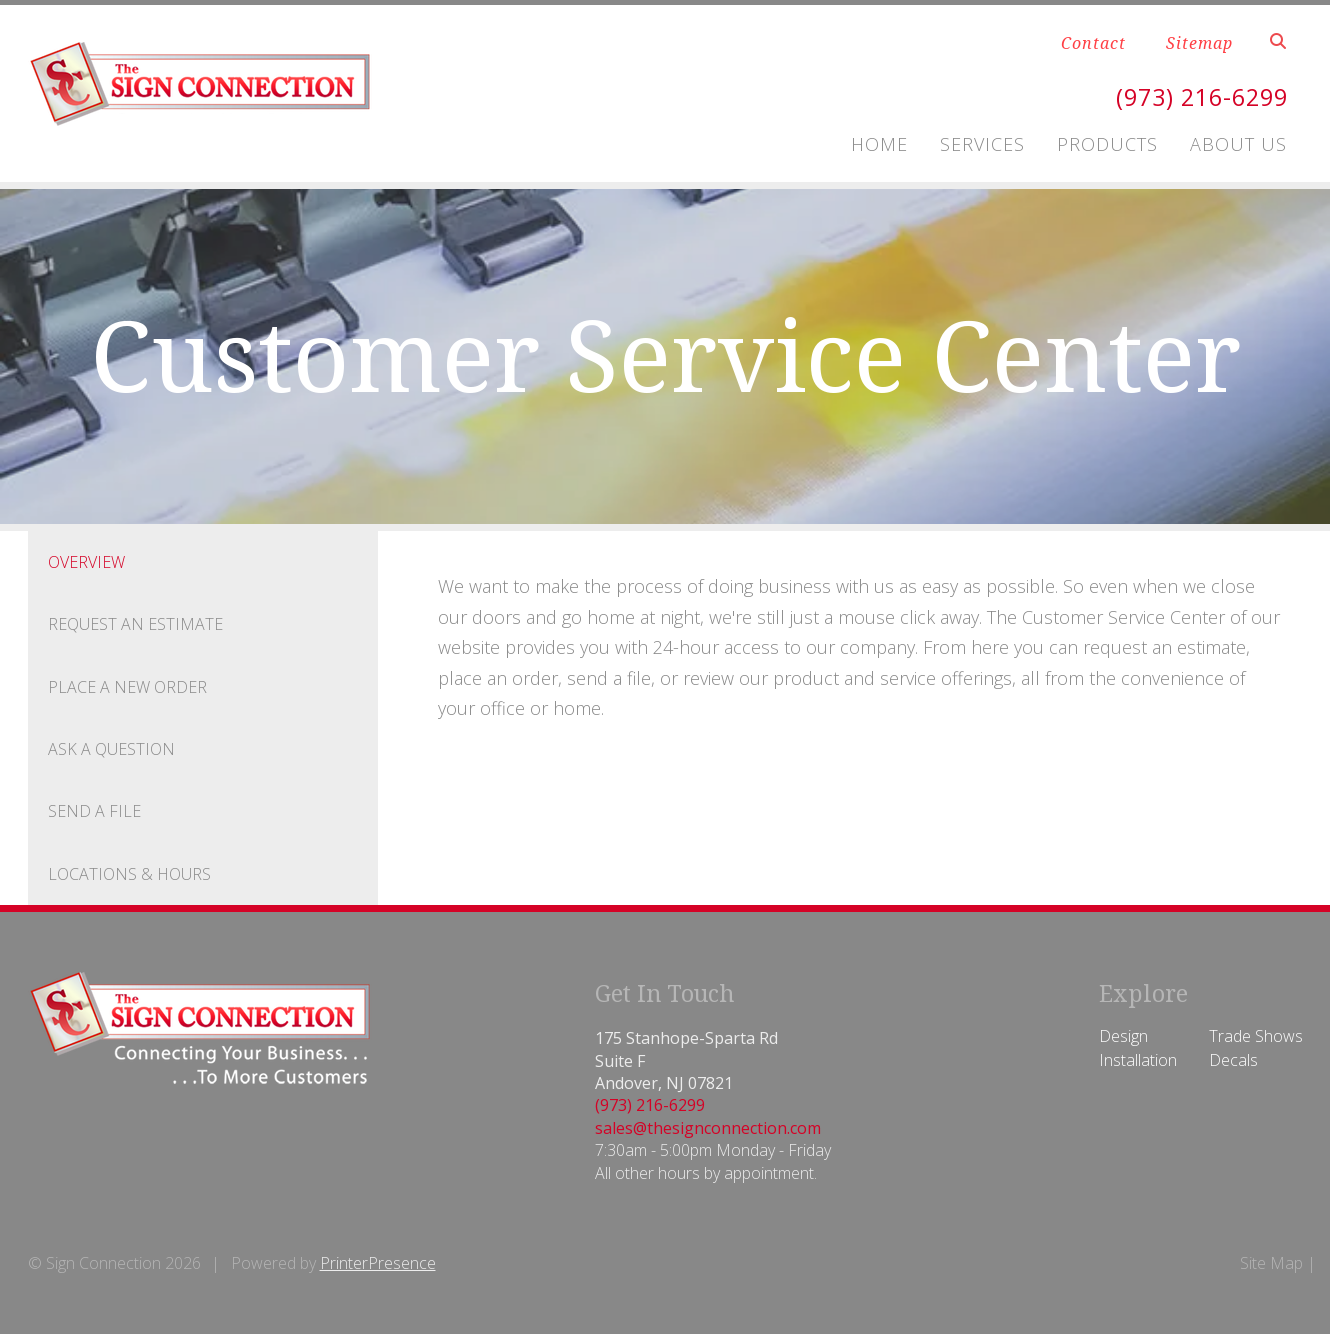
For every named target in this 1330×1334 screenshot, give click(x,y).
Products (1107, 144)
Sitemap (1199, 43)
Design (1123, 1036)
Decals (1233, 1060)
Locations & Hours (129, 874)
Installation (1138, 1060)
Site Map (1271, 1263)
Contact (1093, 43)
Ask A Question (111, 749)
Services (982, 144)
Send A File (94, 811)
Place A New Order (127, 687)
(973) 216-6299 (1197, 96)
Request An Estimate (135, 624)
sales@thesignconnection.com (708, 1128)
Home (879, 144)
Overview (86, 562)
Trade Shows (1256, 1036)
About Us (1238, 144)
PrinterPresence (378, 1263)
